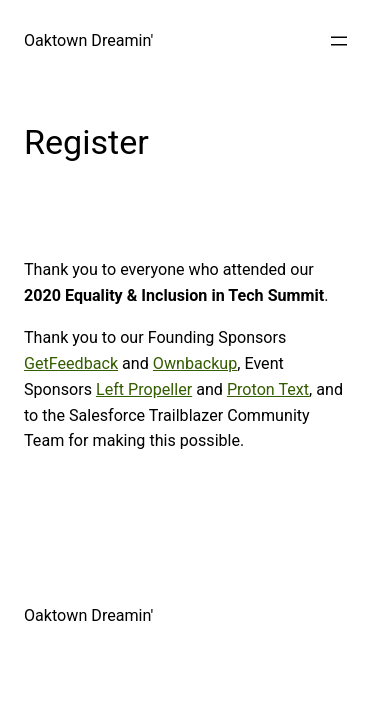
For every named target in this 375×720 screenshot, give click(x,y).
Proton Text (268, 389)
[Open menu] (339, 41)
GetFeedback (71, 363)
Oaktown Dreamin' (88, 40)
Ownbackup (195, 363)
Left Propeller (144, 389)
